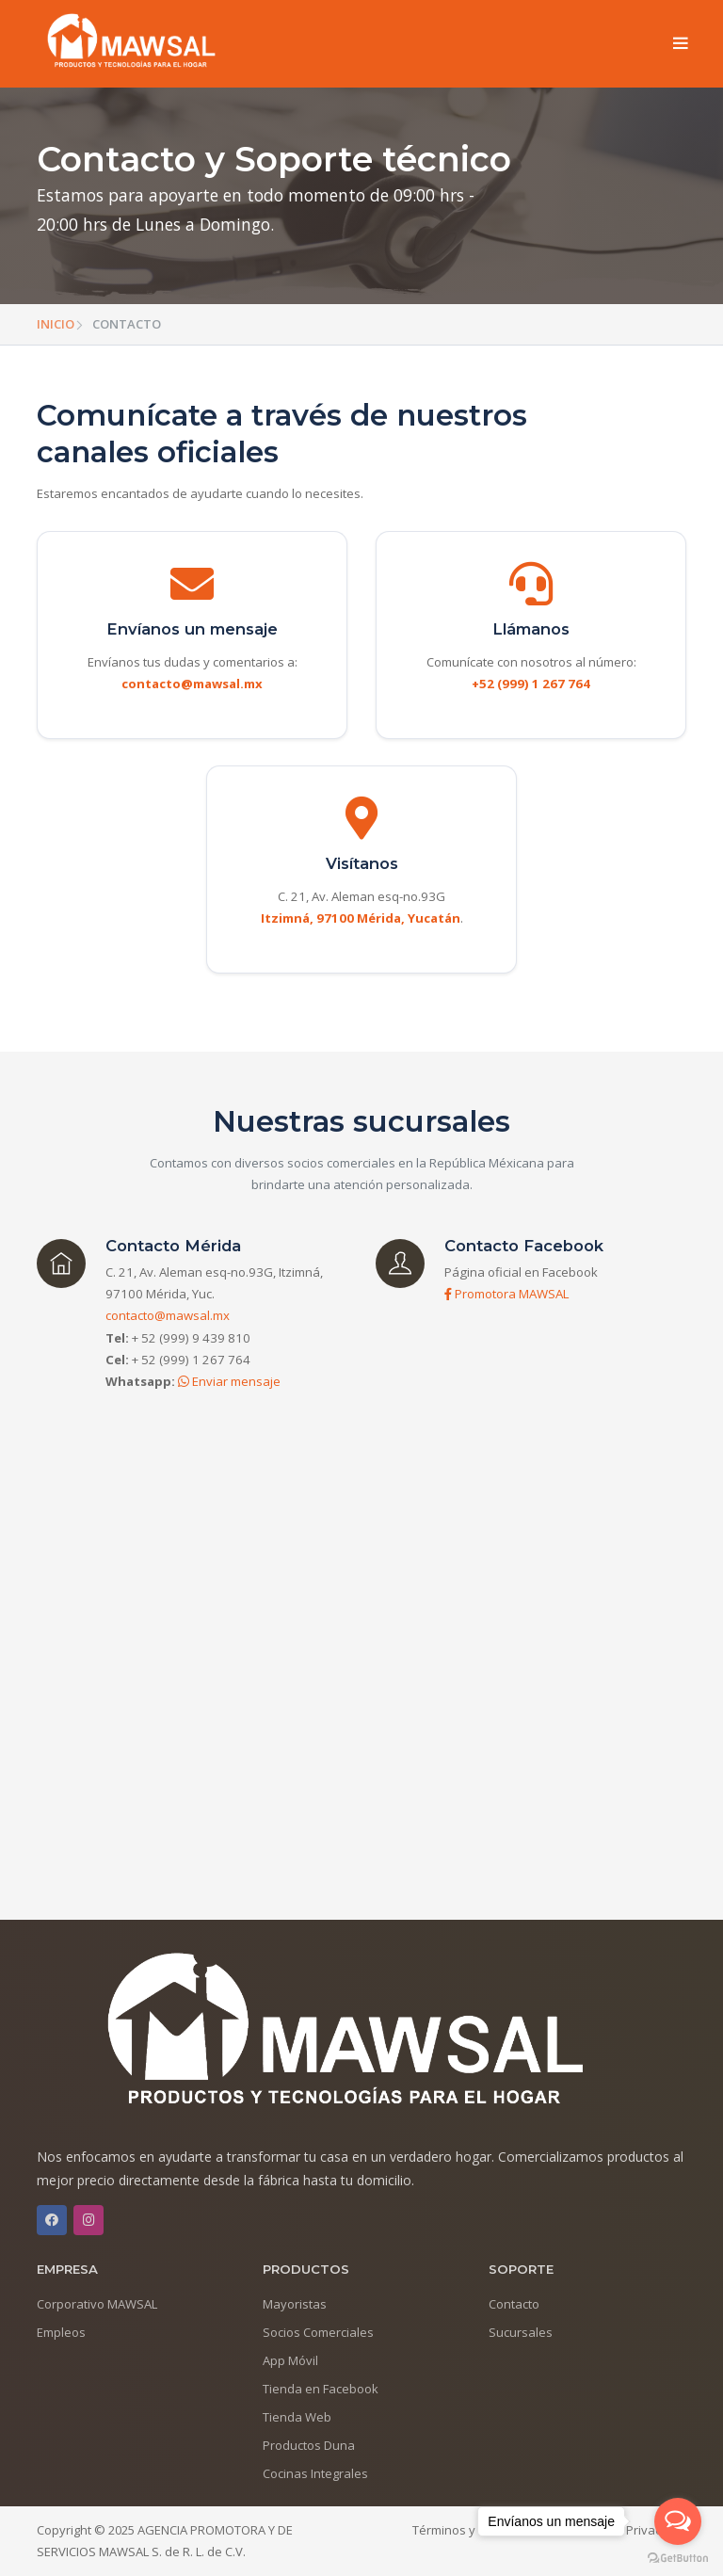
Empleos (61, 2332)
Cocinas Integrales (315, 2473)
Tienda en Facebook (320, 2388)
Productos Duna (309, 2445)
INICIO (55, 323)
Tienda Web (297, 2416)
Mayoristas (295, 2303)
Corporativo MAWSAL (97, 2303)
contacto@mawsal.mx (167, 1315)
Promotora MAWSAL (506, 1293)
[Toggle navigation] (681, 44)
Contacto (514, 2303)
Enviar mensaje (229, 1381)
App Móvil (290, 2360)
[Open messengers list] (677, 2521)
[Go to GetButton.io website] (678, 2557)
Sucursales (521, 2332)
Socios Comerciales (318, 2332)
